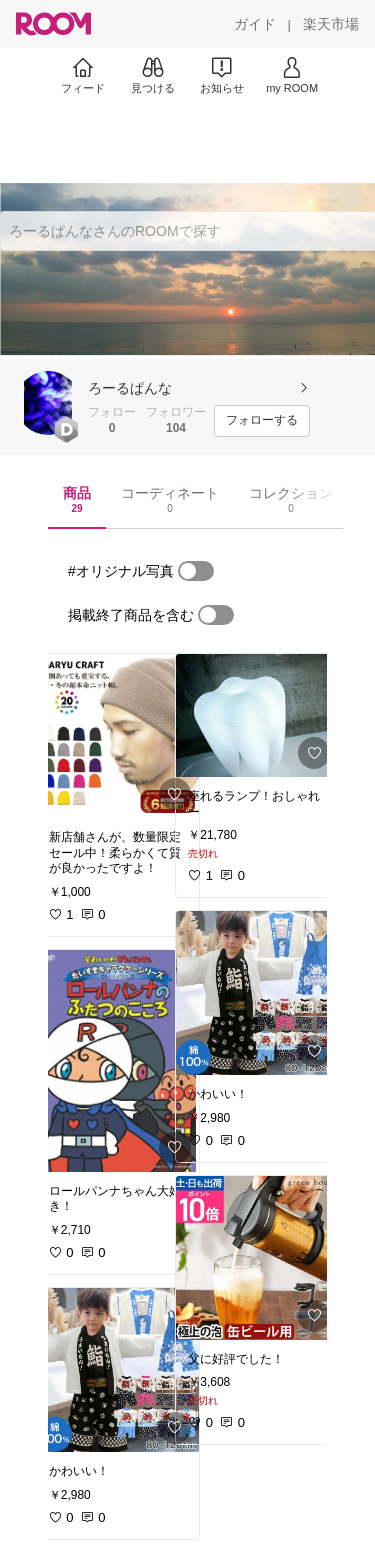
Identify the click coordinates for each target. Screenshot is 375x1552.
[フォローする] (262, 421)
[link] (118, 736)
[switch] (196, 571)
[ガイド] (255, 24)
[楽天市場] (331, 24)
